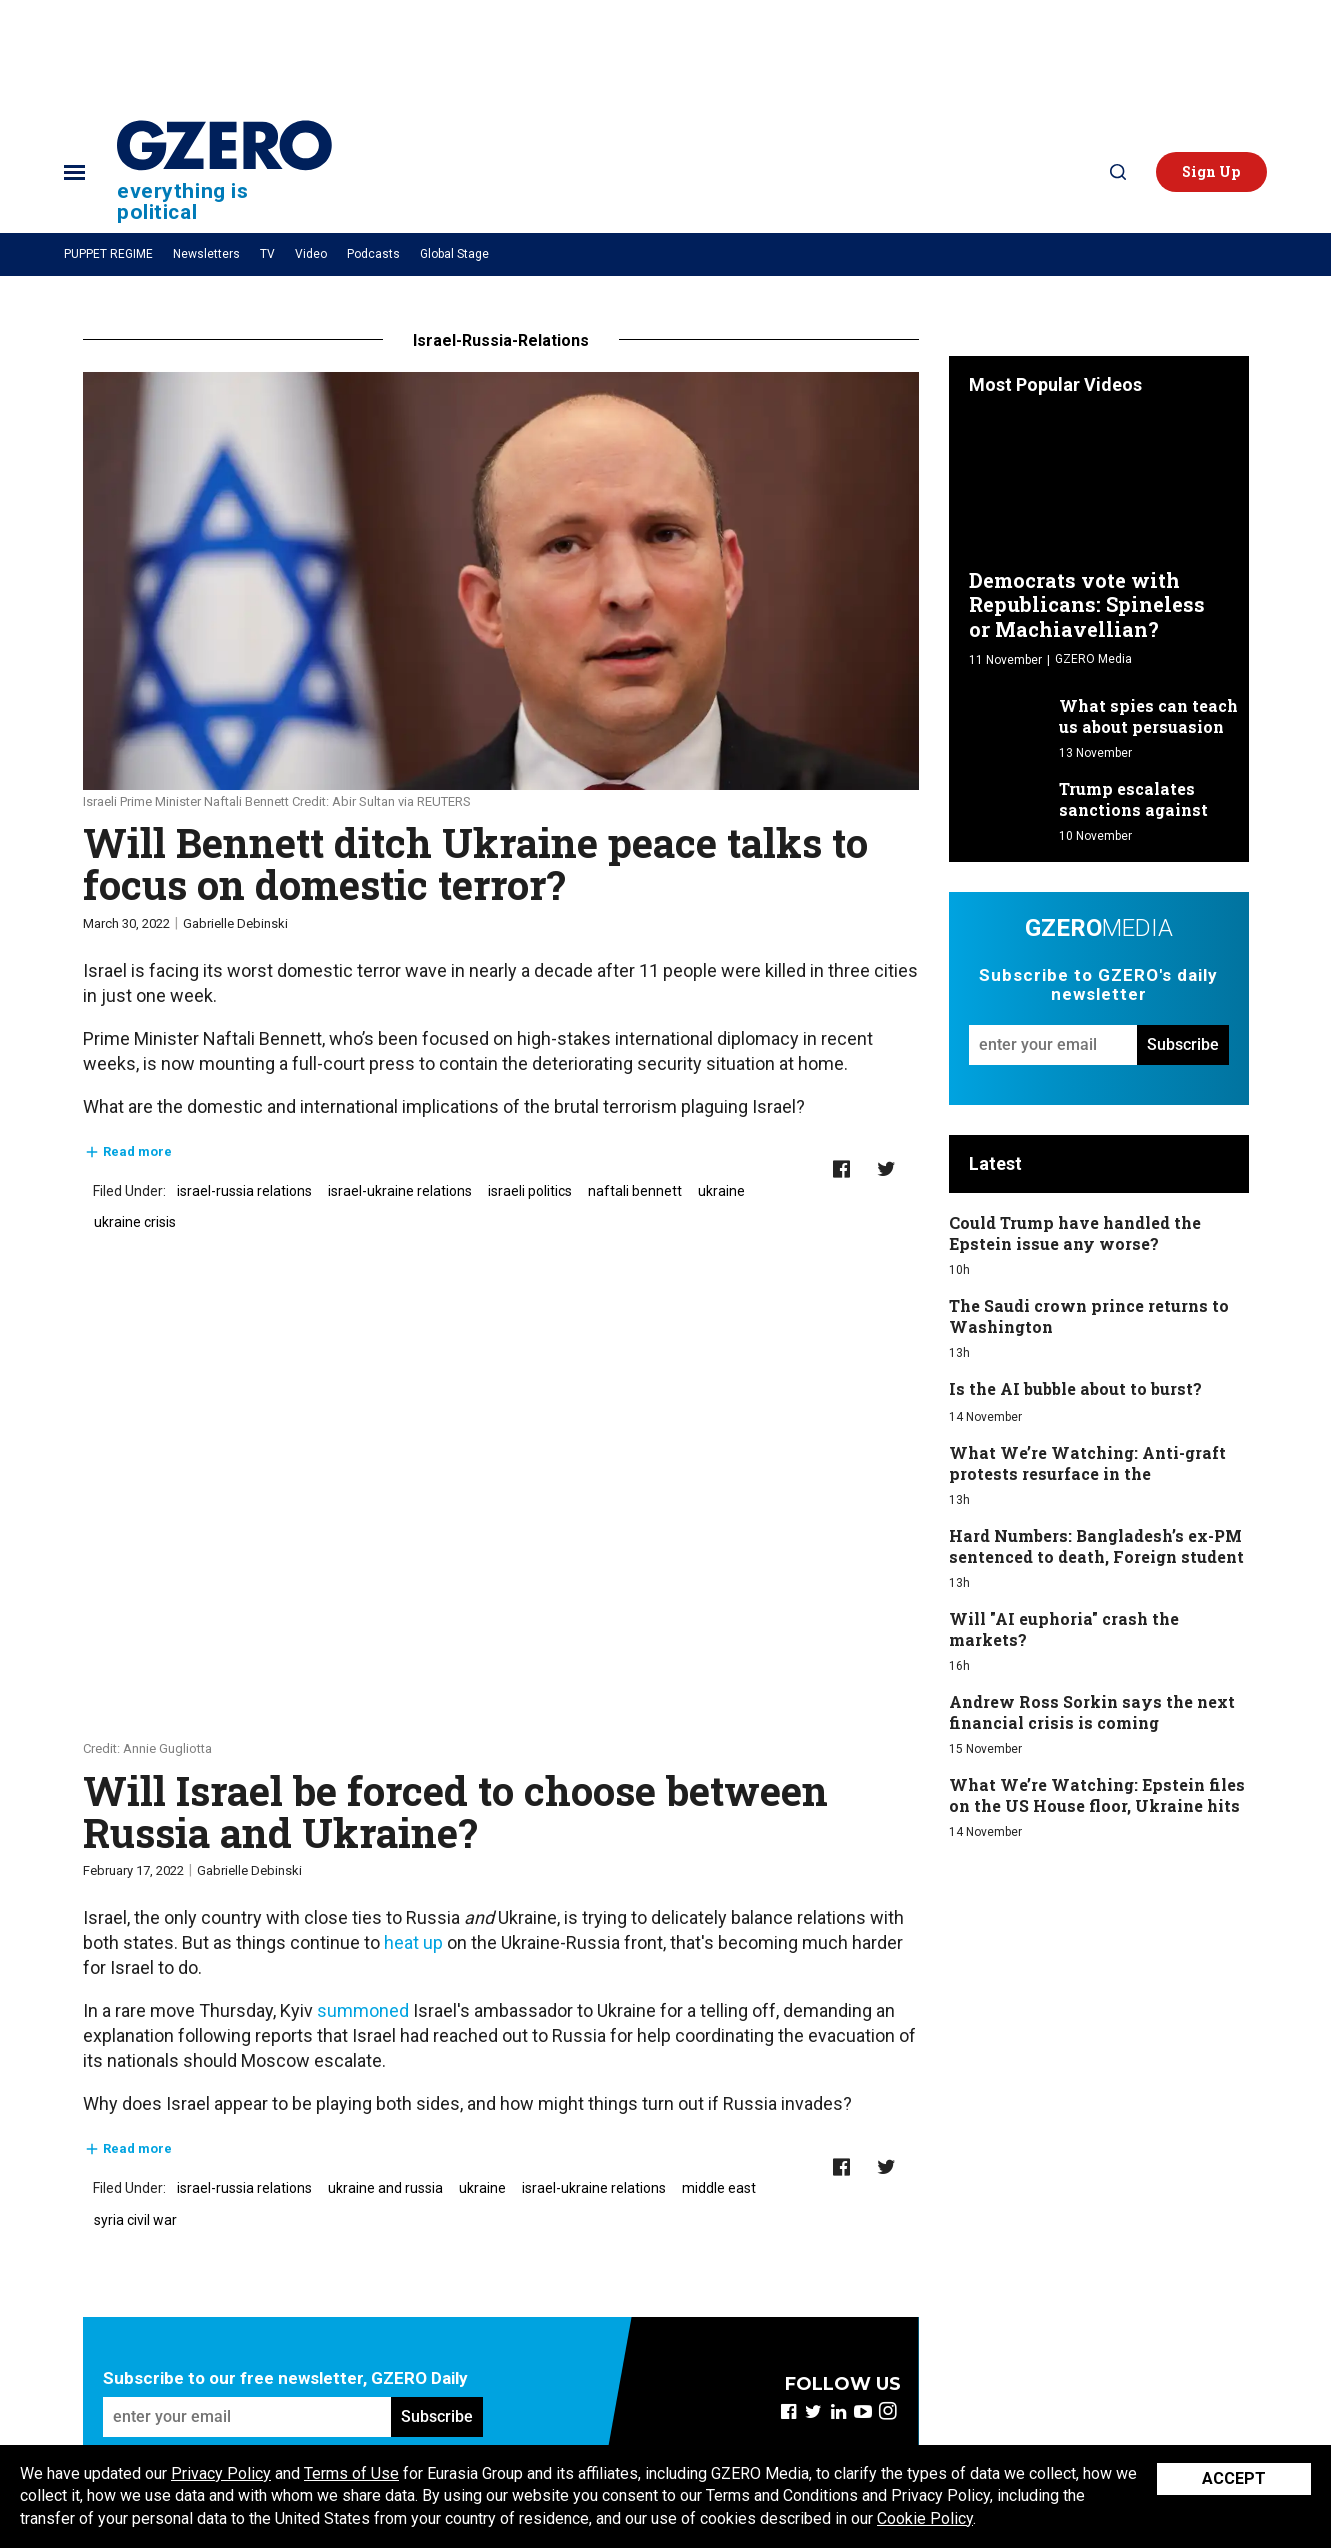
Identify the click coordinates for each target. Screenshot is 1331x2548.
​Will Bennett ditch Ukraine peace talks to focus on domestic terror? (475, 863)
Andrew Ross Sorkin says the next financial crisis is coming (1092, 1712)
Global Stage (454, 254)
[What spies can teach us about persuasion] (1009, 718)
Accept (1234, 2478)
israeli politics (530, 1191)
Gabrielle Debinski (235, 923)
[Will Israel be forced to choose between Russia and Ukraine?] (501, 1528)
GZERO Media (1093, 659)
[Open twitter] (813, 2411)
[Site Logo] (224, 171)
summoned (363, 2010)
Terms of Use (351, 2473)
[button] (1211, 172)
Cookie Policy (925, 2518)
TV (267, 254)
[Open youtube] (863, 2411)
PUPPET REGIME (108, 254)
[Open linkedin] (838, 2411)
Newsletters (206, 254)
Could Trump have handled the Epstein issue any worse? (1075, 1233)
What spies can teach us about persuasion (1148, 716)
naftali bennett (635, 1191)
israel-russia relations (244, 1191)
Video (311, 254)
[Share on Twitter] (886, 1169)
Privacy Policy (221, 2473)
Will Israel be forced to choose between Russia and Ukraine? (455, 1811)
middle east (719, 2188)
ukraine (721, 1191)
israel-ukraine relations (400, 1191)
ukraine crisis (135, 1222)
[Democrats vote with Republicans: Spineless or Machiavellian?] (1099, 487)
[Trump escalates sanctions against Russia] (1009, 801)
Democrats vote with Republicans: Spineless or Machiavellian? (1087, 604)
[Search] (1118, 172)
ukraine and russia (385, 2188)
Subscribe (437, 2416)
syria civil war (135, 2220)
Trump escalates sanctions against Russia (1133, 809)
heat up (413, 1942)
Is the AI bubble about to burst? (1075, 1388)
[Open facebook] (788, 2411)
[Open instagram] (888, 2411)
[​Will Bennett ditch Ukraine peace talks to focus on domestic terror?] (501, 581)
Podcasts (373, 254)
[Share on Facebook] (841, 1169)
